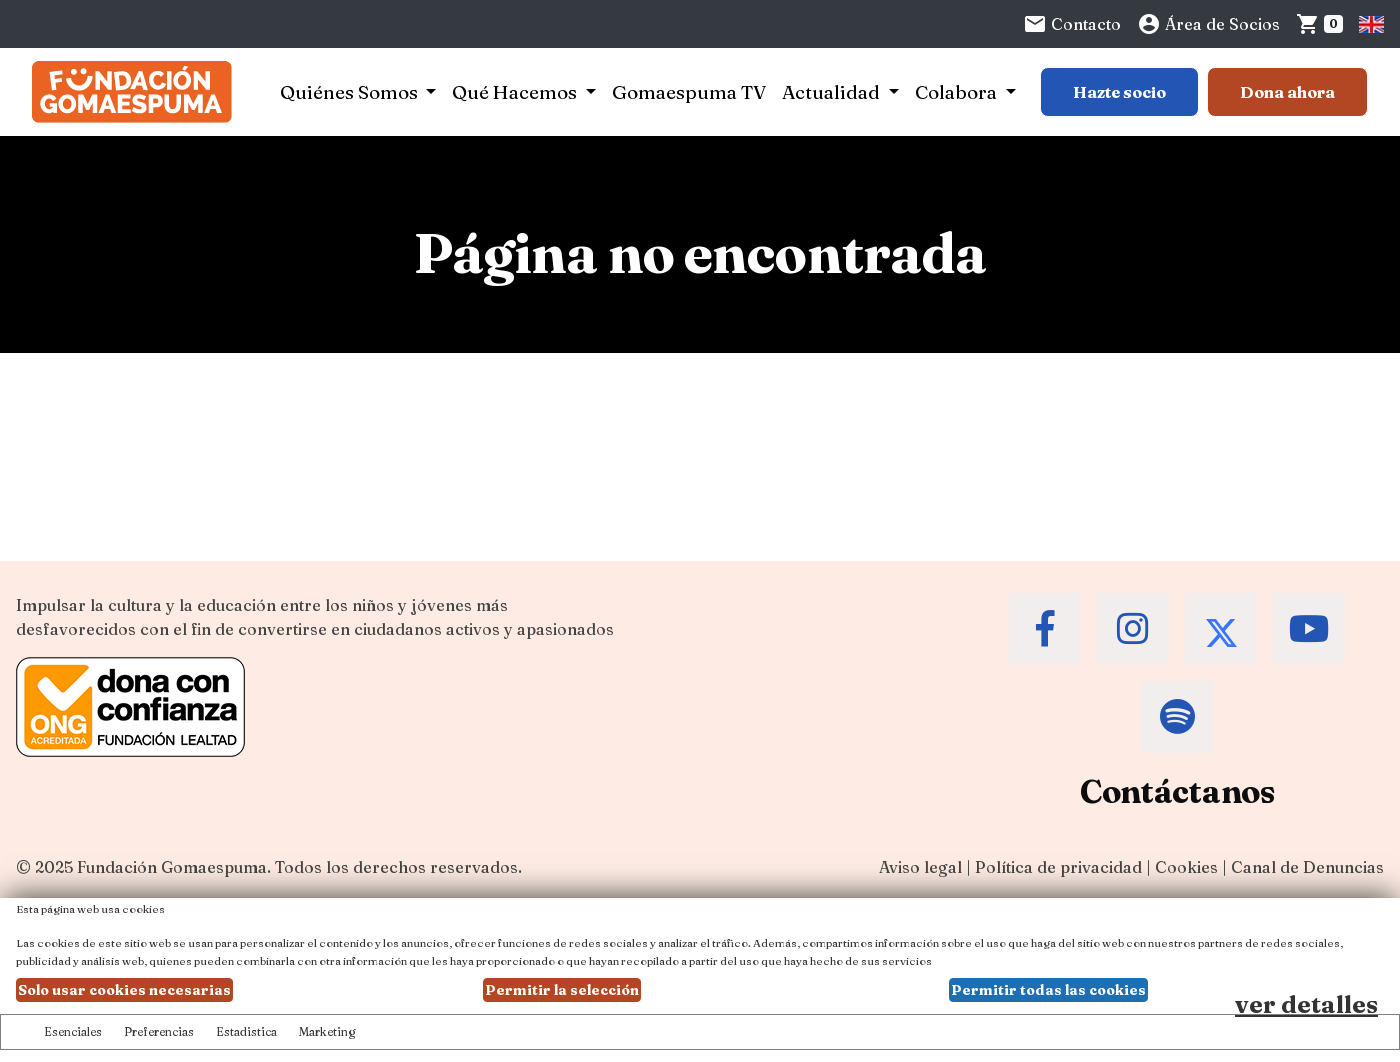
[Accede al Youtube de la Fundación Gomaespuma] (1309, 629)
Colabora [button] (958, 92)
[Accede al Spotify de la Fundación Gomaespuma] (1177, 717)
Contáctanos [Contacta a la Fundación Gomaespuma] (1177, 791)
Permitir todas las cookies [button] (1048, 990)
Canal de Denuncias (1307, 867)
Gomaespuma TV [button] (689, 92)
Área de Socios (1208, 24)
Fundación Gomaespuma (172, 867)
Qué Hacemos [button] (516, 92)
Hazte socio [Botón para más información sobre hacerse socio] (1119, 92)
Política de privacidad (1058, 867)
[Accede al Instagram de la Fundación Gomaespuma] (1133, 629)
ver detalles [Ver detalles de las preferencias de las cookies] (1306, 1004)
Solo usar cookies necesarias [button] (124, 990)
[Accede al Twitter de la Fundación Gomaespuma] (1221, 629)
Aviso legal (920, 867)
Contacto (1072, 24)
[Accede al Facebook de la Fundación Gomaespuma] (1045, 629)
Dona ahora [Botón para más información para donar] (1287, 92)
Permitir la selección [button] (562, 990)
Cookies (1186, 867)
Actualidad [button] (833, 92)
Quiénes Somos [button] (351, 92)
